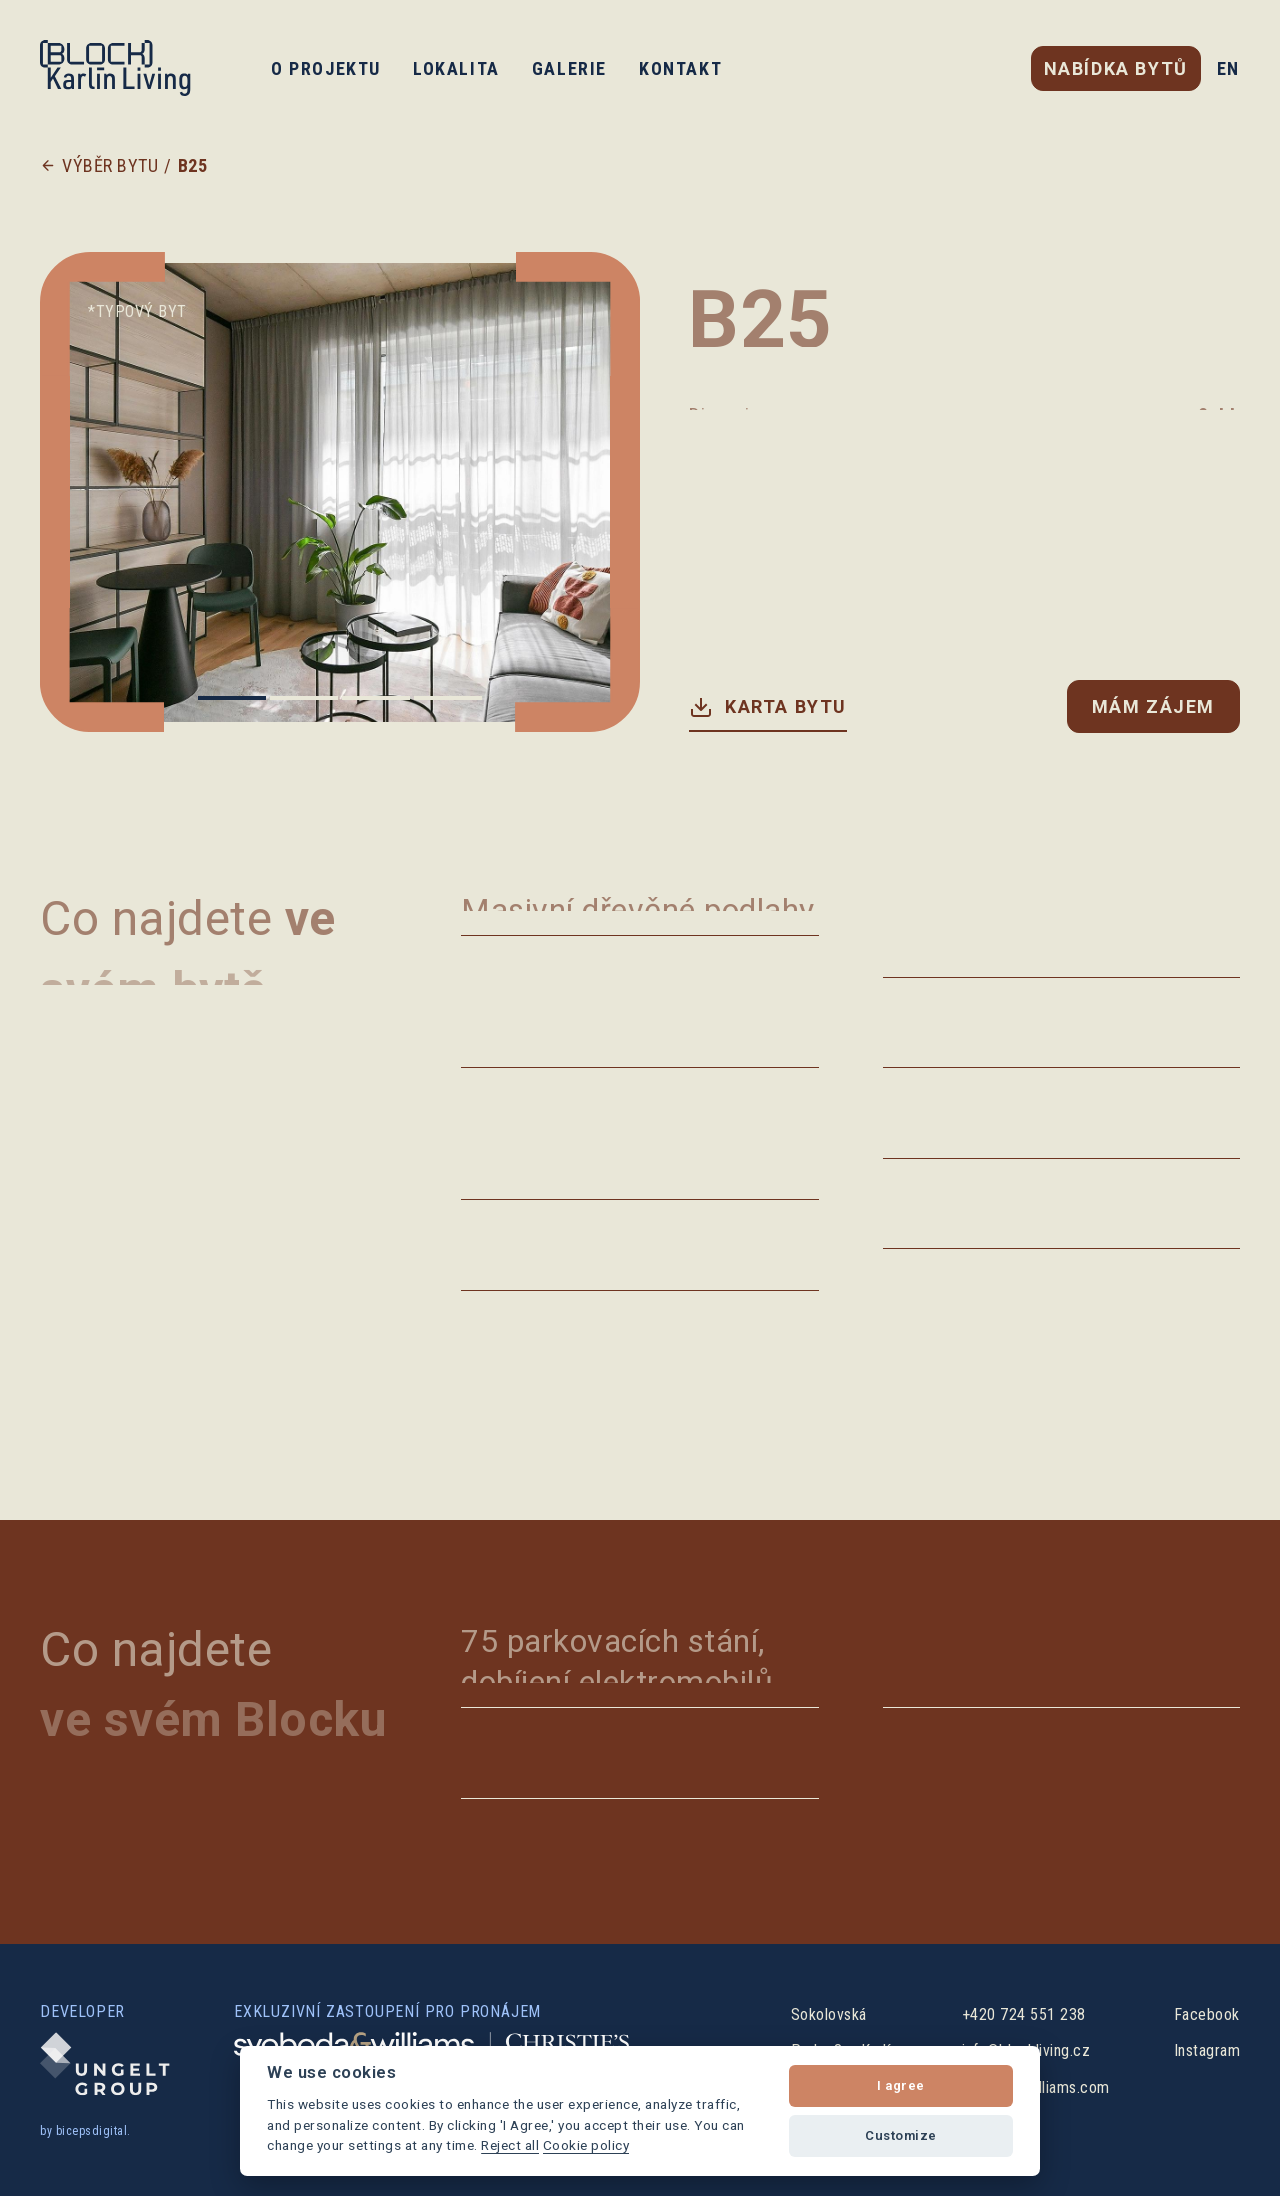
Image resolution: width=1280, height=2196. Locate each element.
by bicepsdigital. (85, 2131)
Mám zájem (1153, 706)
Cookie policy (586, 2145)
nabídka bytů (1116, 68)
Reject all (510, 2145)
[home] (115, 68)
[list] (339, 492)
